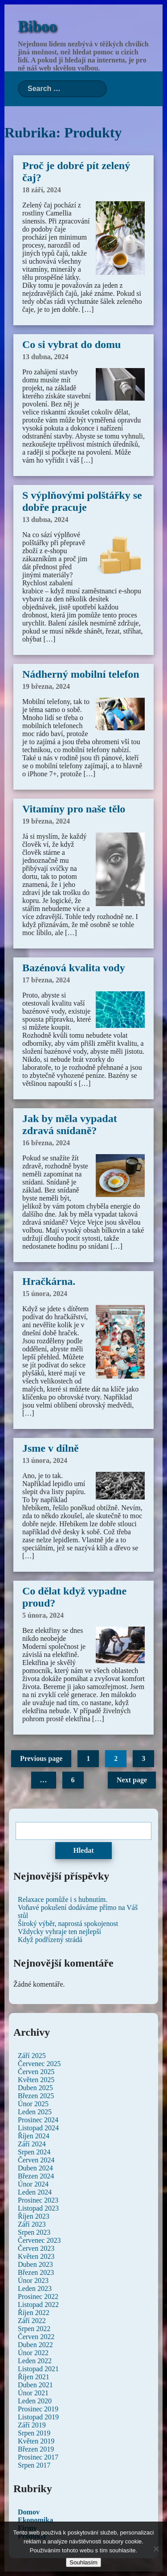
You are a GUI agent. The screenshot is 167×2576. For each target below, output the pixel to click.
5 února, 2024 (43, 1615)
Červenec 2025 (39, 2063)
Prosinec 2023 (38, 2200)
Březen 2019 (36, 2449)
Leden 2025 (35, 2112)
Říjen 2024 (33, 2136)
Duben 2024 (35, 2168)
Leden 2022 (35, 2361)
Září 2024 (32, 2144)
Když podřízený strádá (50, 1939)
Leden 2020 (35, 2401)
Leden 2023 (35, 2288)
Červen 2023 (36, 2248)
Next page (132, 1780)
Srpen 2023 (34, 2232)
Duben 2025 (35, 2087)
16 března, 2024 (46, 1143)
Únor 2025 (33, 2104)
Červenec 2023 (39, 2240)
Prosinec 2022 (38, 2296)
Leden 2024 (35, 2192)
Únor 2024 (33, 2184)
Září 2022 (32, 2320)
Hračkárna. (48, 1281)
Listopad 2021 (38, 2369)
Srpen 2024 (34, 2152)
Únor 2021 (33, 2393)
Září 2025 (32, 2055)
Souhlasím (83, 2562)
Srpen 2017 (34, 2465)
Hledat (83, 1850)
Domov (29, 2512)
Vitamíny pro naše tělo (73, 809)
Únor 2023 (33, 2280)
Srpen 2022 (34, 2328)
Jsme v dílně (50, 1448)
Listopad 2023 (38, 2208)
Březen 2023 (36, 2272)
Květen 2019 (36, 2441)
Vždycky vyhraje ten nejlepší (59, 1931)
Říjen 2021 (33, 2377)
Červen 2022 (36, 2336)
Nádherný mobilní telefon (80, 674)
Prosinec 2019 (38, 2409)
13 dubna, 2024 (45, 356)
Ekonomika (35, 2520)
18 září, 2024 (41, 190)
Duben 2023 (35, 2264)
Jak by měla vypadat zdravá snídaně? (69, 1124)
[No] (155, 2548)
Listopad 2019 (38, 2417)
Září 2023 (32, 2224)
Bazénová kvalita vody (73, 967)
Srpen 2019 (34, 2433)
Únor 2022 (33, 2353)
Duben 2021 (35, 2385)
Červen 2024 (36, 2160)
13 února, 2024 (44, 1460)
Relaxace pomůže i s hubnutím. (62, 1899)
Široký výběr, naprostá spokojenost (68, 1923)
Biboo (37, 26)
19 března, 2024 (46, 686)
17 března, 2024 (46, 980)
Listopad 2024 (38, 2128)
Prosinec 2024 (38, 2120)
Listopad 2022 (38, 2304)
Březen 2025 (36, 2096)
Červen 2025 (36, 2071)
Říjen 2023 (33, 2216)
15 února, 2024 (44, 1293)
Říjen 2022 (33, 2312)
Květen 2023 (36, 2256)
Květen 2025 (36, 2079)
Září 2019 (32, 2425)
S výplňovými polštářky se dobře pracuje (82, 501)
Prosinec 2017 (38, 2457)
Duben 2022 (35, 2344)
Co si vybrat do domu (71, 344)
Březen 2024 (36, 2176)
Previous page (41, 1758)
